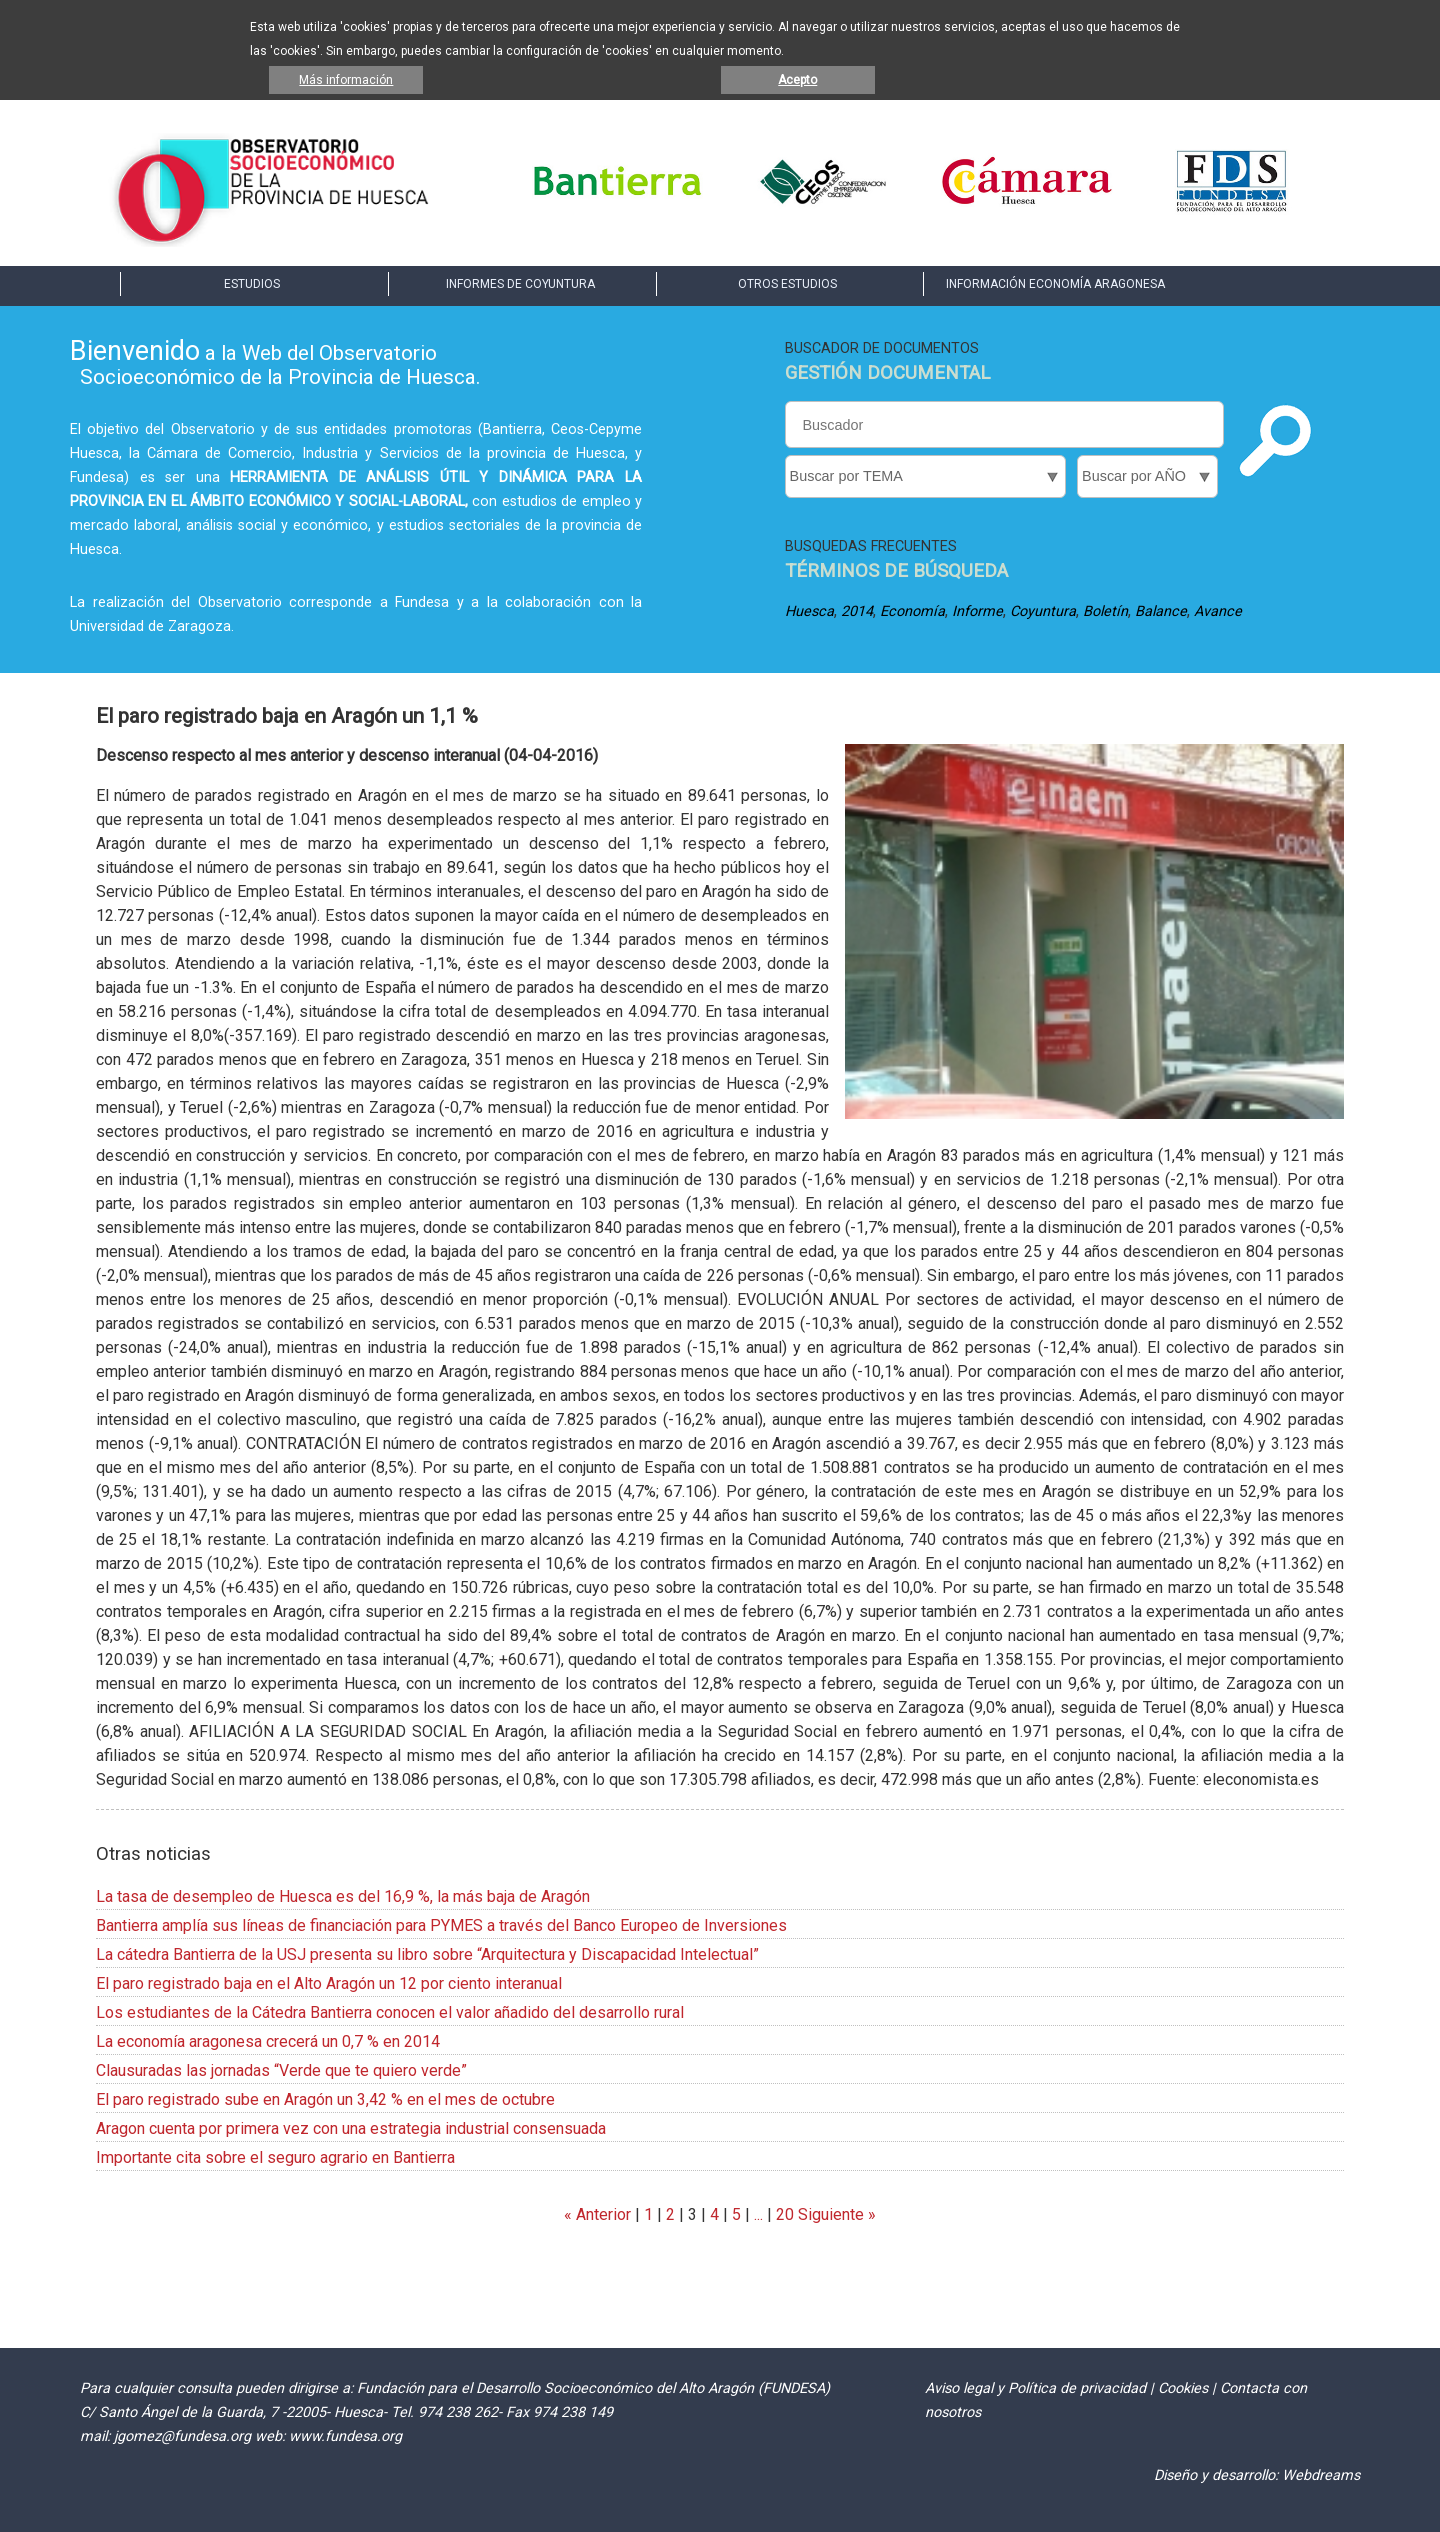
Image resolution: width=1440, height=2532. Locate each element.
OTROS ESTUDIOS (787, 284)
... (758, 2214)
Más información (346, 80)
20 (785, 2214)
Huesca (809, 611)
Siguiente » (835, 2214)
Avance (1218, 611)
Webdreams (1321, 2475)
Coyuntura (1043, 611)
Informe (977, 611)
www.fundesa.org (345, 2436)
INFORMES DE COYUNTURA (520, 284)
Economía (912, 611)
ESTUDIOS (252, 284)
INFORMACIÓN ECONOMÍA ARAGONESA (1055, 284)
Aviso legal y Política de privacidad (1035, 2388)
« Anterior (597, 2214)
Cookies (1183, 2388)
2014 (857, 611)
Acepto (797, 80)
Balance (1161, 611)
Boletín (1105, 611)
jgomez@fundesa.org (182, 2436)
